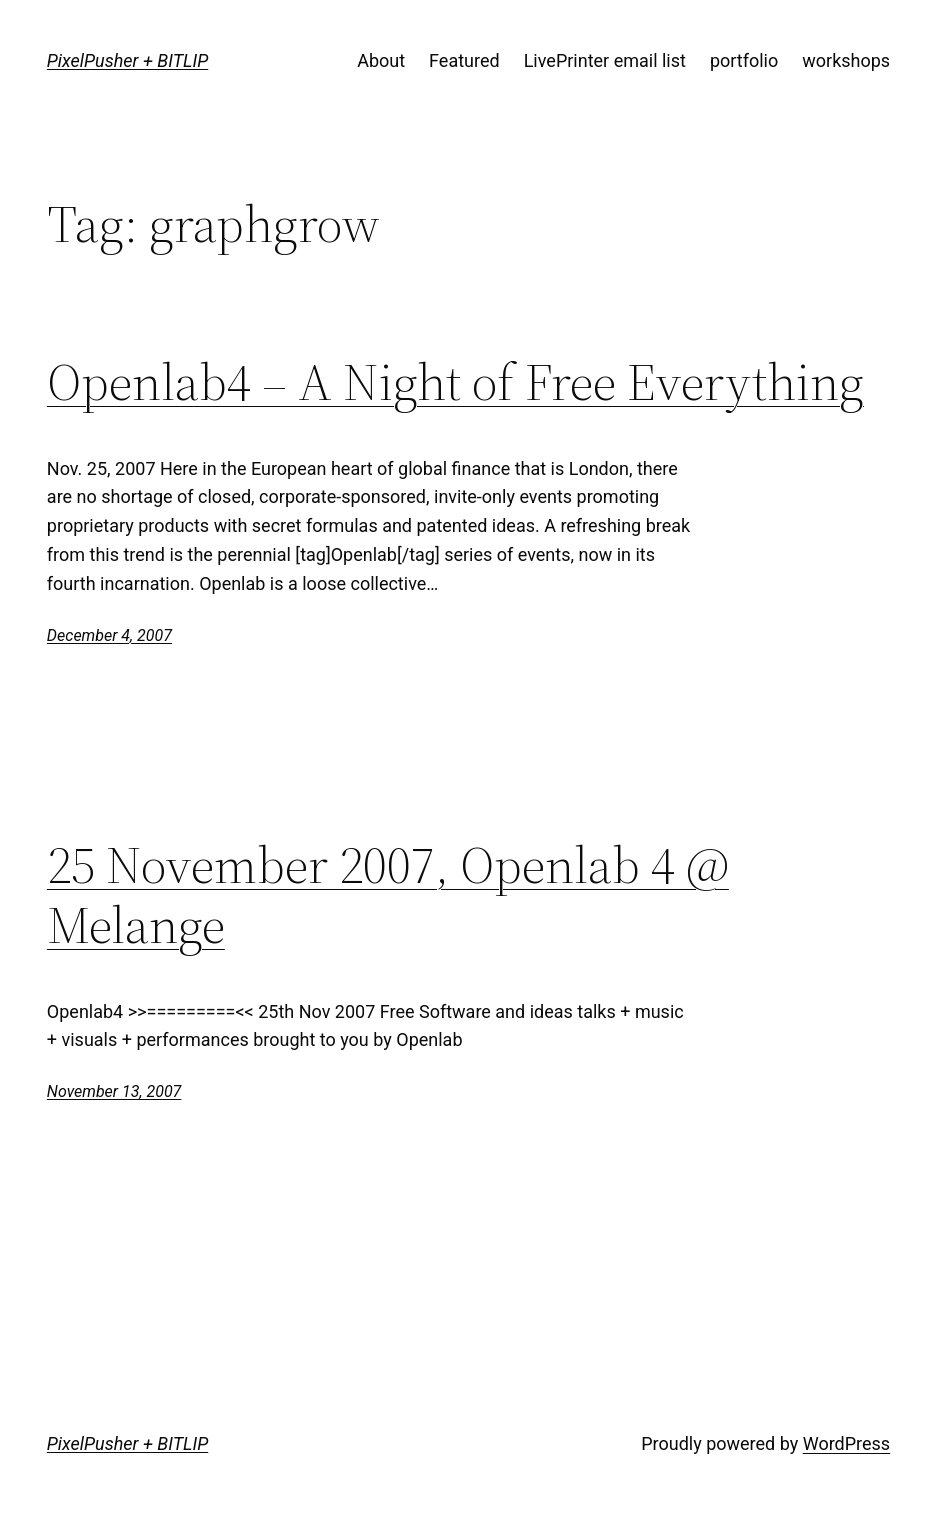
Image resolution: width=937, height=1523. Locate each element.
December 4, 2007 (109, 635)
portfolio (744, 60)
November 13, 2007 (114, 1091)
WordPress (846, 1443)
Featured (464, 60)
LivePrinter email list (605, 60)
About (381, 60)
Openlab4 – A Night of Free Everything (455, 382)
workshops (846, 60)
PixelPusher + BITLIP (127, 60)
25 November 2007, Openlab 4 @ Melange (388, 895)
